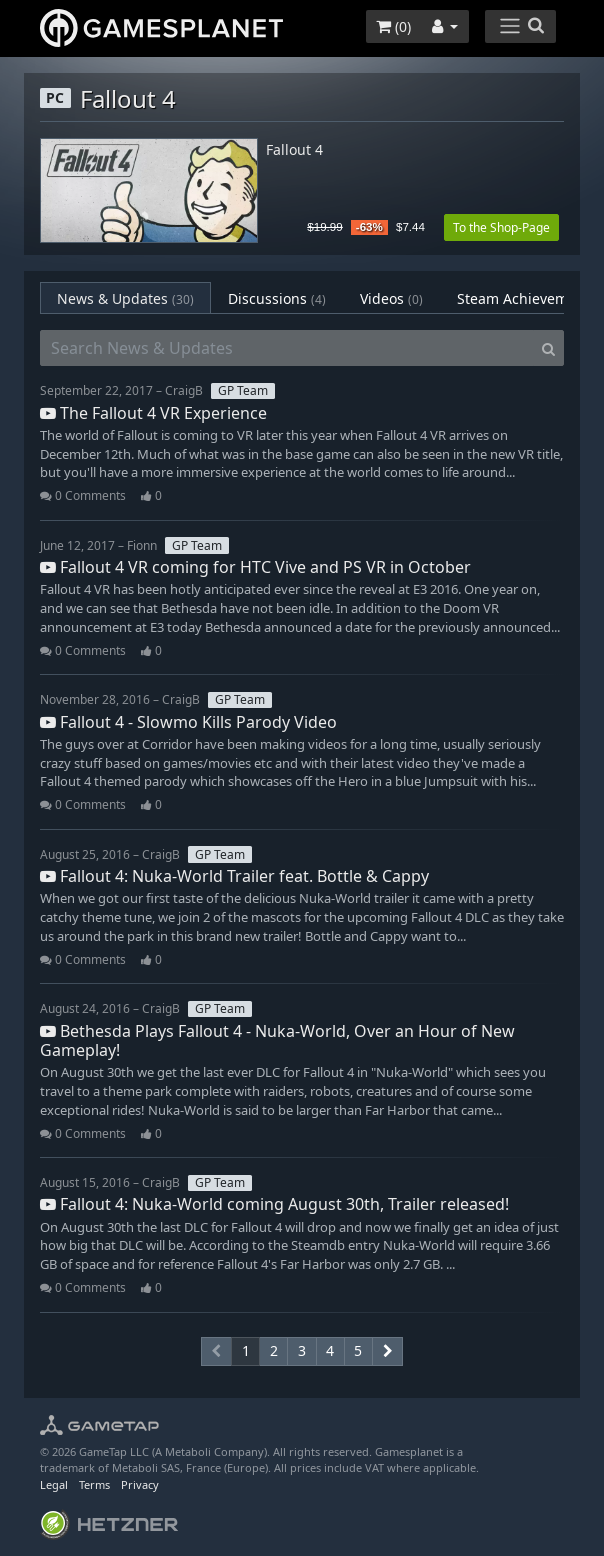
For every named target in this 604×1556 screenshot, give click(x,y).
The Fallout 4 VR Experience (153, 413)
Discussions (277, 298)
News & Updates (125, 298)
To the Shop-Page (501, 227)
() (393, 26)
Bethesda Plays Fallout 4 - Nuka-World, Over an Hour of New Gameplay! (277, 1040)
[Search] (548, 348)
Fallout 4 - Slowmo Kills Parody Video (188, 722)
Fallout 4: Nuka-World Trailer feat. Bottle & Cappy (234, 876)
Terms (94, 1484)
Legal (54, 1484)
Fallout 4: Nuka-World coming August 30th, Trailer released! (274, 1204)
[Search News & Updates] (287, 348)
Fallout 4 (294, 150)
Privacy (140, 1484)
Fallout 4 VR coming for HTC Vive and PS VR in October (255, 567)
